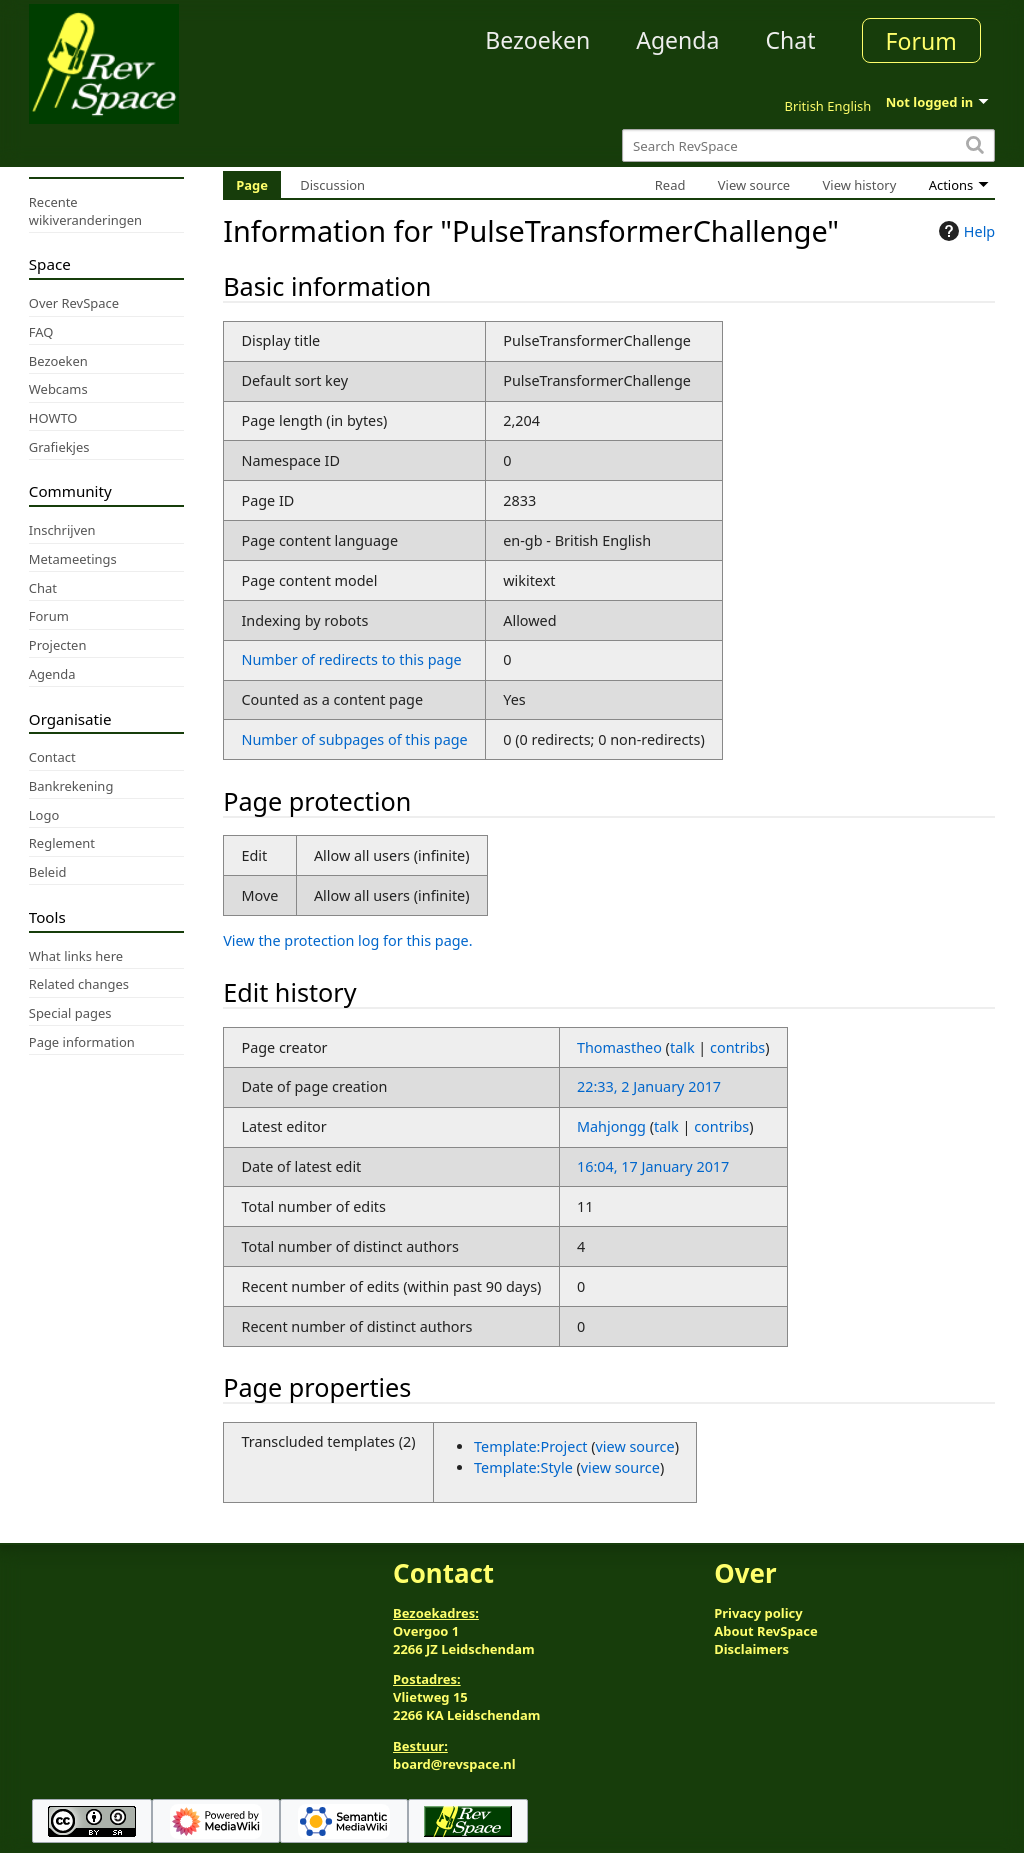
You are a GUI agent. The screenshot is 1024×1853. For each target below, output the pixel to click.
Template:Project (530, 1446)
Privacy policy (758, 1613)
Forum (921, 41)
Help (964, 231)
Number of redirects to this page (351, 659)
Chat (790, 40)
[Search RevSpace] (808, 145)
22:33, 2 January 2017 (649, 1086)
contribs (737, 1047)
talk (682, 1047)
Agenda (677, 40)
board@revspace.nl (454, 1764)
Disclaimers (751, 1649)
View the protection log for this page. (347, 940)
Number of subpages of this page (354, 739)
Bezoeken (537, 40)
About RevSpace (766, 1631)
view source (635, 1446)
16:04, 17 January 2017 (653, 1166)
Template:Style (523, 1467)
